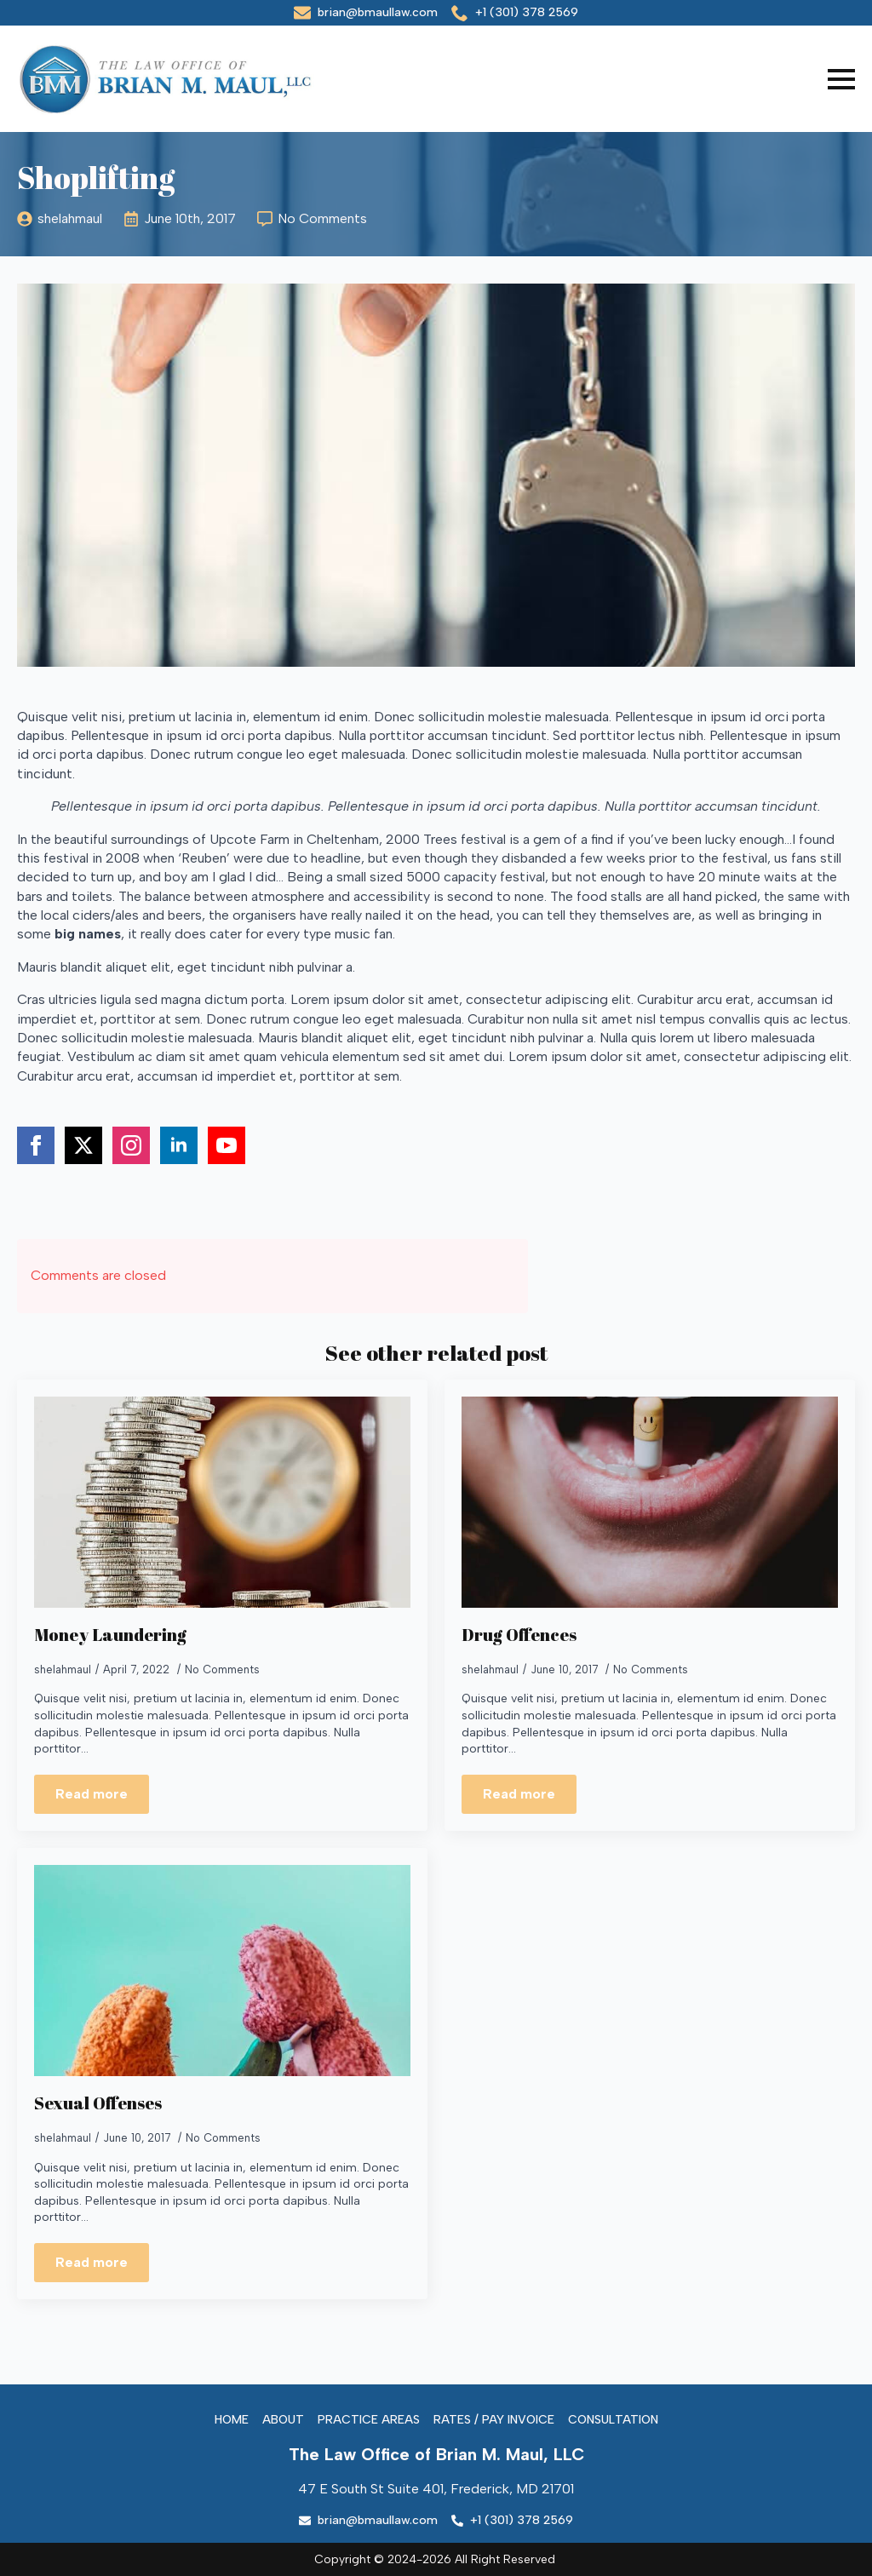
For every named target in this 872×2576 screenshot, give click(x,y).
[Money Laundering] (222, 1503)
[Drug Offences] (650, 1503)
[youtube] (226, 1145)
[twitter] (83, 1145)
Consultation (613, 2419)
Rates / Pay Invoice (493, 2419)
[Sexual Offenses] (222, 1971)
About (283, 2419)
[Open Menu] (841, 79)
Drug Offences (519, 1635)
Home (232, 2419)
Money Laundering (110, 1635)
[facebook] (35, 1145)
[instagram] (131, 1145)
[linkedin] (179, 1145)
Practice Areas (369, 2419)
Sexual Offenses (98, 2103)
